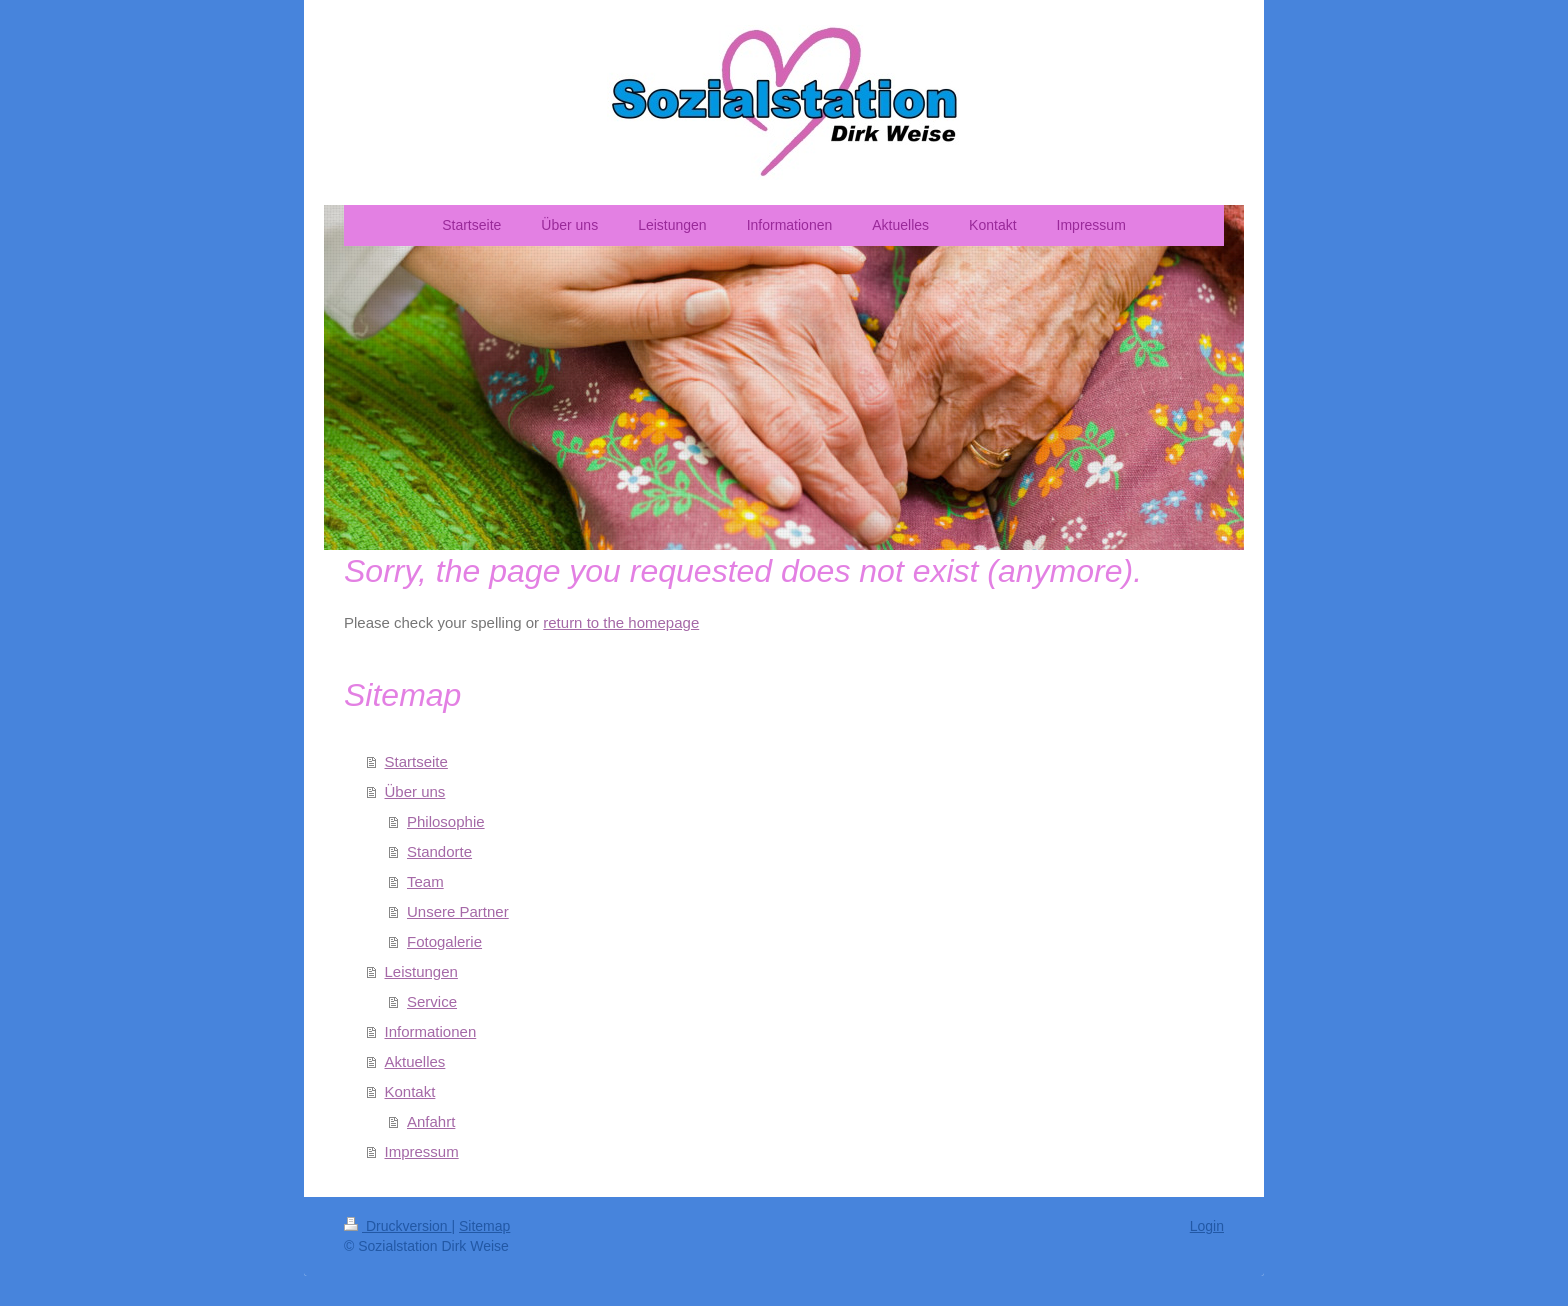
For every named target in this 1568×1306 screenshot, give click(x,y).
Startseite (416, 761)
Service (432, 1001)
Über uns (415, 791)
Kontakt (410, 1091)
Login (1207, 1226)
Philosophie (446, 821)
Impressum (422, 1151)
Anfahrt (431, 1121)
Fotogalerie (444, 941)
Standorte (439, 851)
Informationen (431, 1031)
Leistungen (421, 971)
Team (425, 881)
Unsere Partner (458, 911)
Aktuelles (415, 1061)
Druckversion (397, 1226)
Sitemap (484, 1226)
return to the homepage (621, 622)
